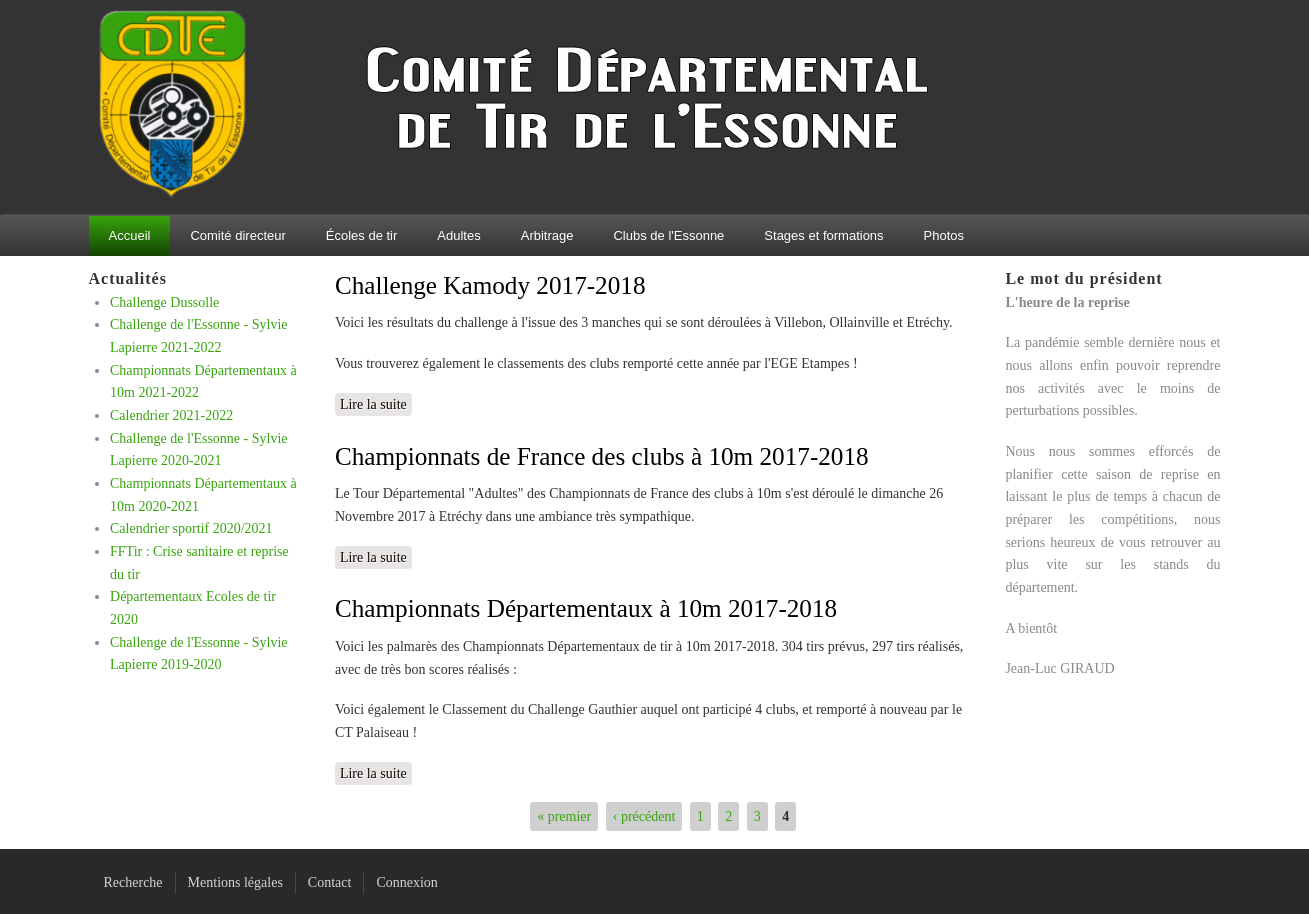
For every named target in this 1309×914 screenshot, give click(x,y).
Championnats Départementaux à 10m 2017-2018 (586, 608)
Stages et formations (823, 235)
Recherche (133, 882)
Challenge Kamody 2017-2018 (490, 285)
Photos (944, 235)
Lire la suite (376, 403)
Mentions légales (235, 882)
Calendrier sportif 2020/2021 (191, 528)
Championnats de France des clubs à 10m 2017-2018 (602, 456)
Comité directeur (237, 235)
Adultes (458, 235)
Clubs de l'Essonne (668, 235)
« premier (564, 816)
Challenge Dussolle (164, 302)
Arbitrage (547, 235)
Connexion (406, 882)
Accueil (130, 235)
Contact (330, 882)
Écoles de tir (362, 235)
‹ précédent (644, 816)
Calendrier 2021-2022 (171, 415)
